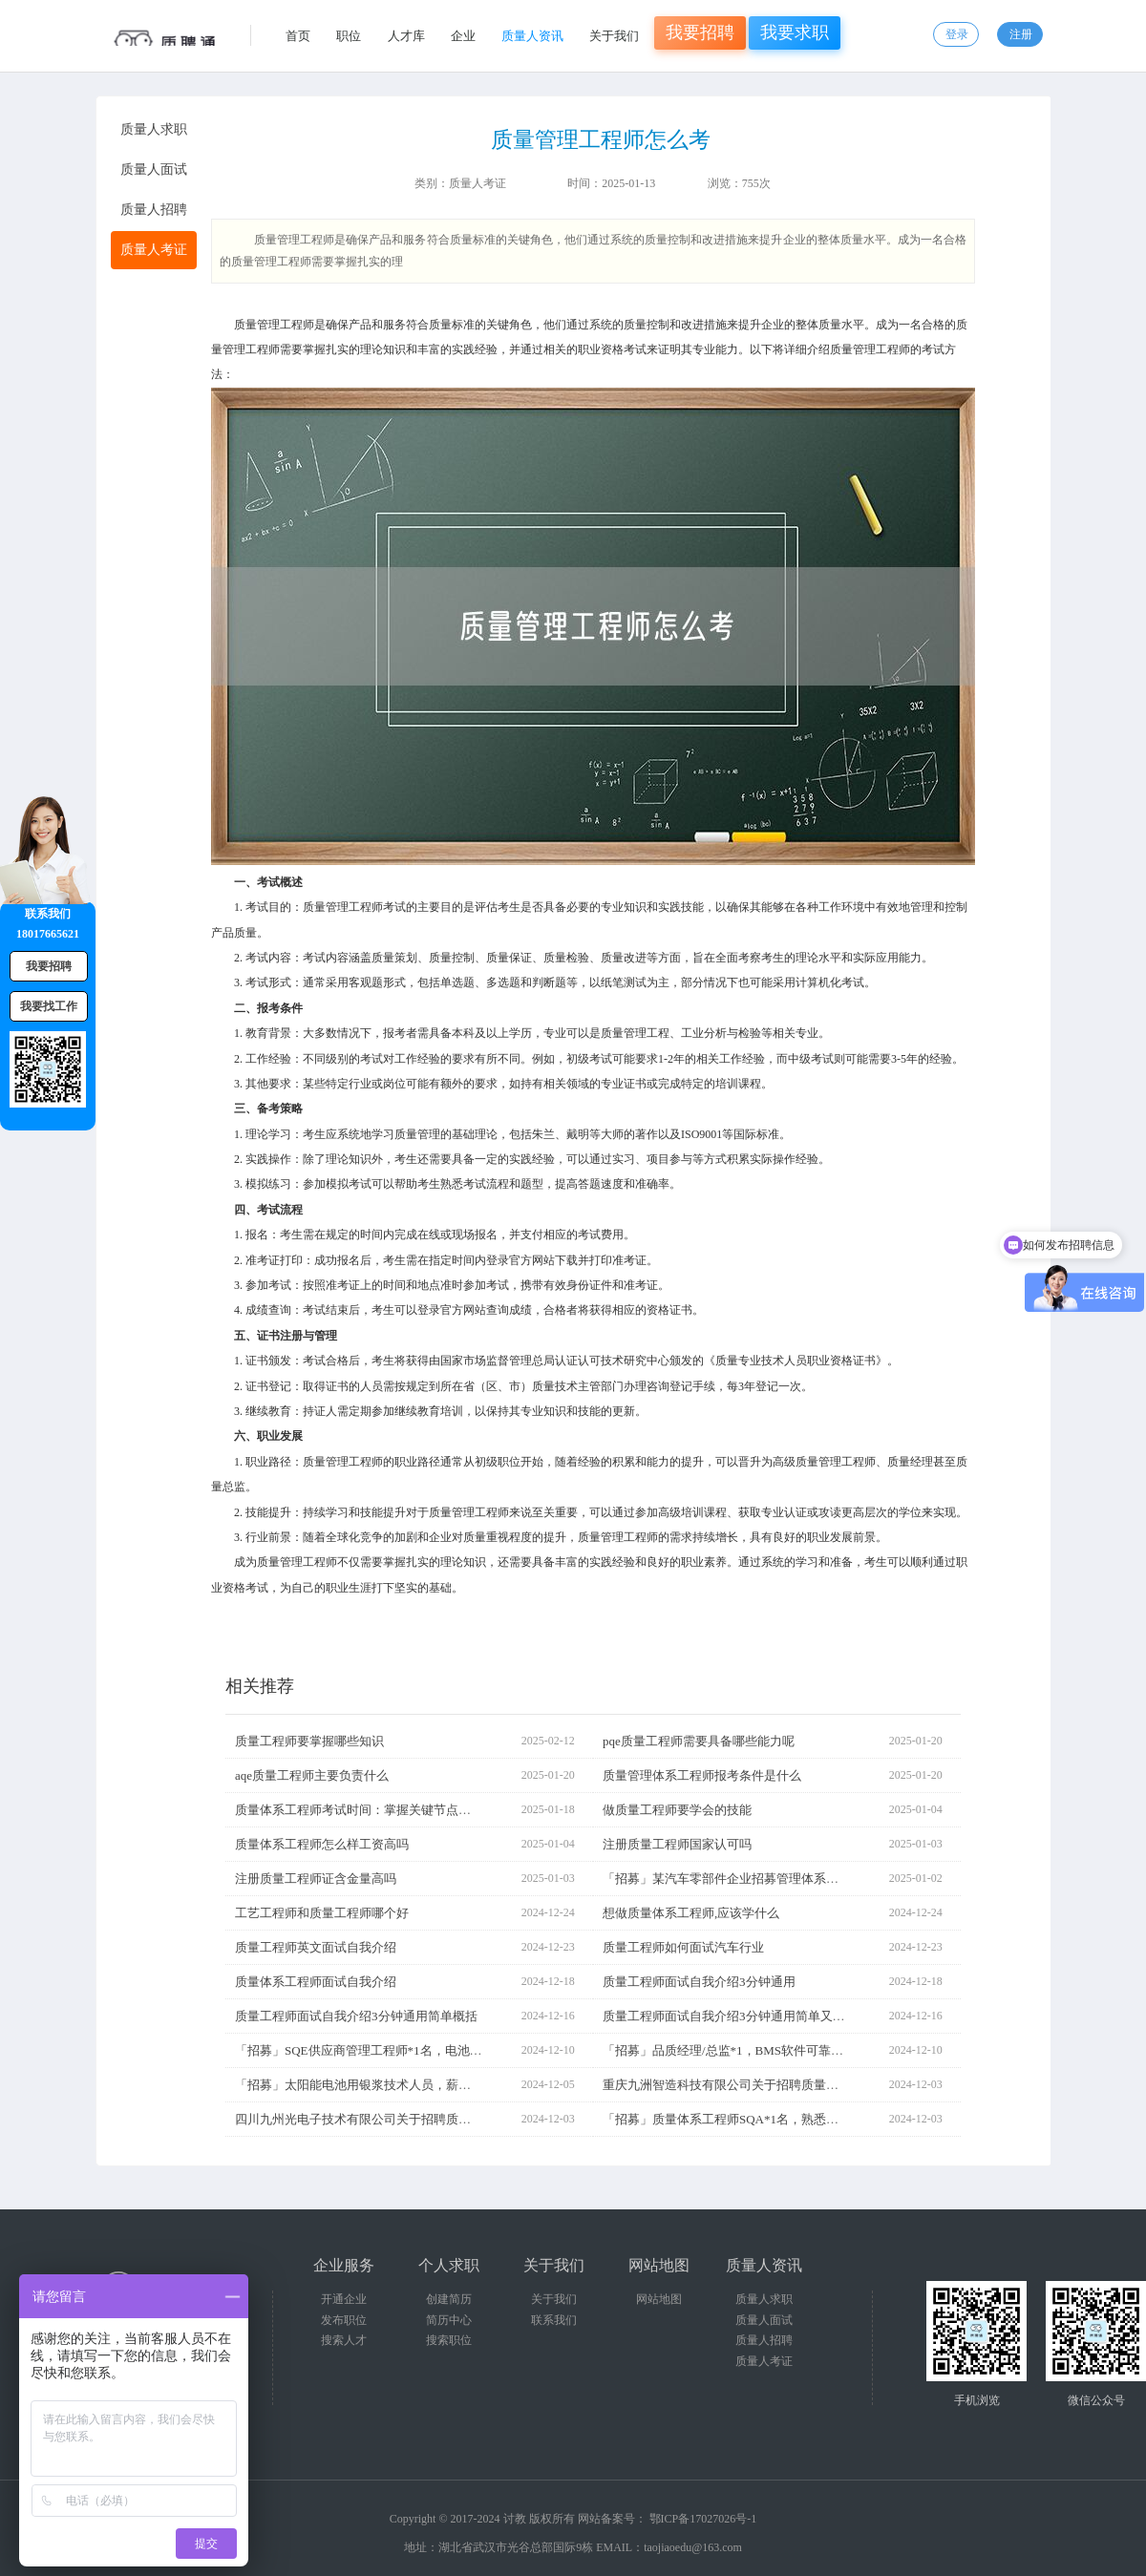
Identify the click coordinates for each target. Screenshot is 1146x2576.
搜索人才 (344, 2340)
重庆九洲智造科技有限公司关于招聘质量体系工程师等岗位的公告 (783, 2085)
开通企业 (344, 2299)
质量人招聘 (764, 2340)
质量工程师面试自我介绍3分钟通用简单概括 (356, 2016)
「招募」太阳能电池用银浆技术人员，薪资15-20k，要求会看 (401, 2085)
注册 (1020, 34)
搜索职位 (449, 2340)
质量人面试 (764, 2320)
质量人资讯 (532, 36)
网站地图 (659, 2299)
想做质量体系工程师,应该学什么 (691, 1913)
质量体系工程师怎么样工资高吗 (322, 1844)
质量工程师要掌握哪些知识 (309, 1741)
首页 (298, 36)
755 (750, 183)
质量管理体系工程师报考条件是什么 (702, 1775)
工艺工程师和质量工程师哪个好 (322, 1913)
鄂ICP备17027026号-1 (703, 2518)
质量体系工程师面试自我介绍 (315, 1981)
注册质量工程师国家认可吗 (677, 1844)
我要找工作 (48, 1006)
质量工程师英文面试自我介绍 (315, 1947)
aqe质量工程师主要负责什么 (312, 1775)
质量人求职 (764, 2299)
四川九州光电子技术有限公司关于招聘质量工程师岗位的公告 (402, 2119)
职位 (348, 36)
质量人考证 (477, 183)
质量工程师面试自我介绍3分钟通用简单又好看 (730, 2016)
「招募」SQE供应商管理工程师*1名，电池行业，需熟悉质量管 (408, 2050)
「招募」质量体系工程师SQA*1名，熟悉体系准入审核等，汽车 (776, 2119)
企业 (463, 36)
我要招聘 (700, 32)
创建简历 (449, 2299)
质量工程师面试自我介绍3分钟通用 (699, 1981)
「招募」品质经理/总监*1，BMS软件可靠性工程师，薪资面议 (773, 2050)
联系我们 (554, 2320)
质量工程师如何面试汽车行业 (683, 1947)
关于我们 (614, 36)
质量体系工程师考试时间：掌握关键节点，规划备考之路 (390, 1810)
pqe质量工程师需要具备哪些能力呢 (699, 1741)
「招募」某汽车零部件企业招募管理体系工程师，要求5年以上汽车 (786, 1878)
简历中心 (449, 2320)
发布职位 (344, 2320)
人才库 (406, 36)
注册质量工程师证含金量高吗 (315, 1878)
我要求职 (794, 32)
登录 (956, 34)
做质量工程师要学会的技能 (677, 1810)
